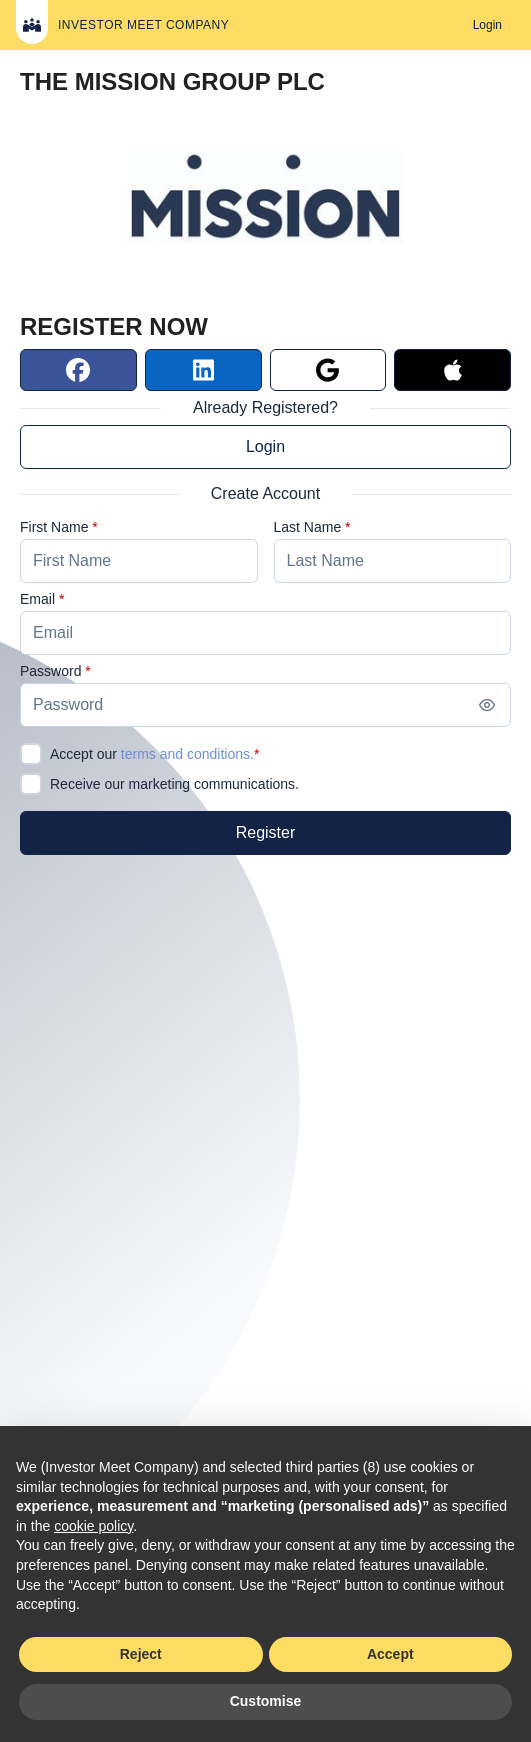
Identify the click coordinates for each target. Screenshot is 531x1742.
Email (37, 599)
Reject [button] (141, 1654)
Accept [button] (390, 1654)
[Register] (265, 833)
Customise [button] (266, 1701)
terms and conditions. (187, 754)
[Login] (487, 25)
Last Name (308, 527)
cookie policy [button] (93, 1526)
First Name (54, 527)
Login (265, 446)
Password (50, 671)
